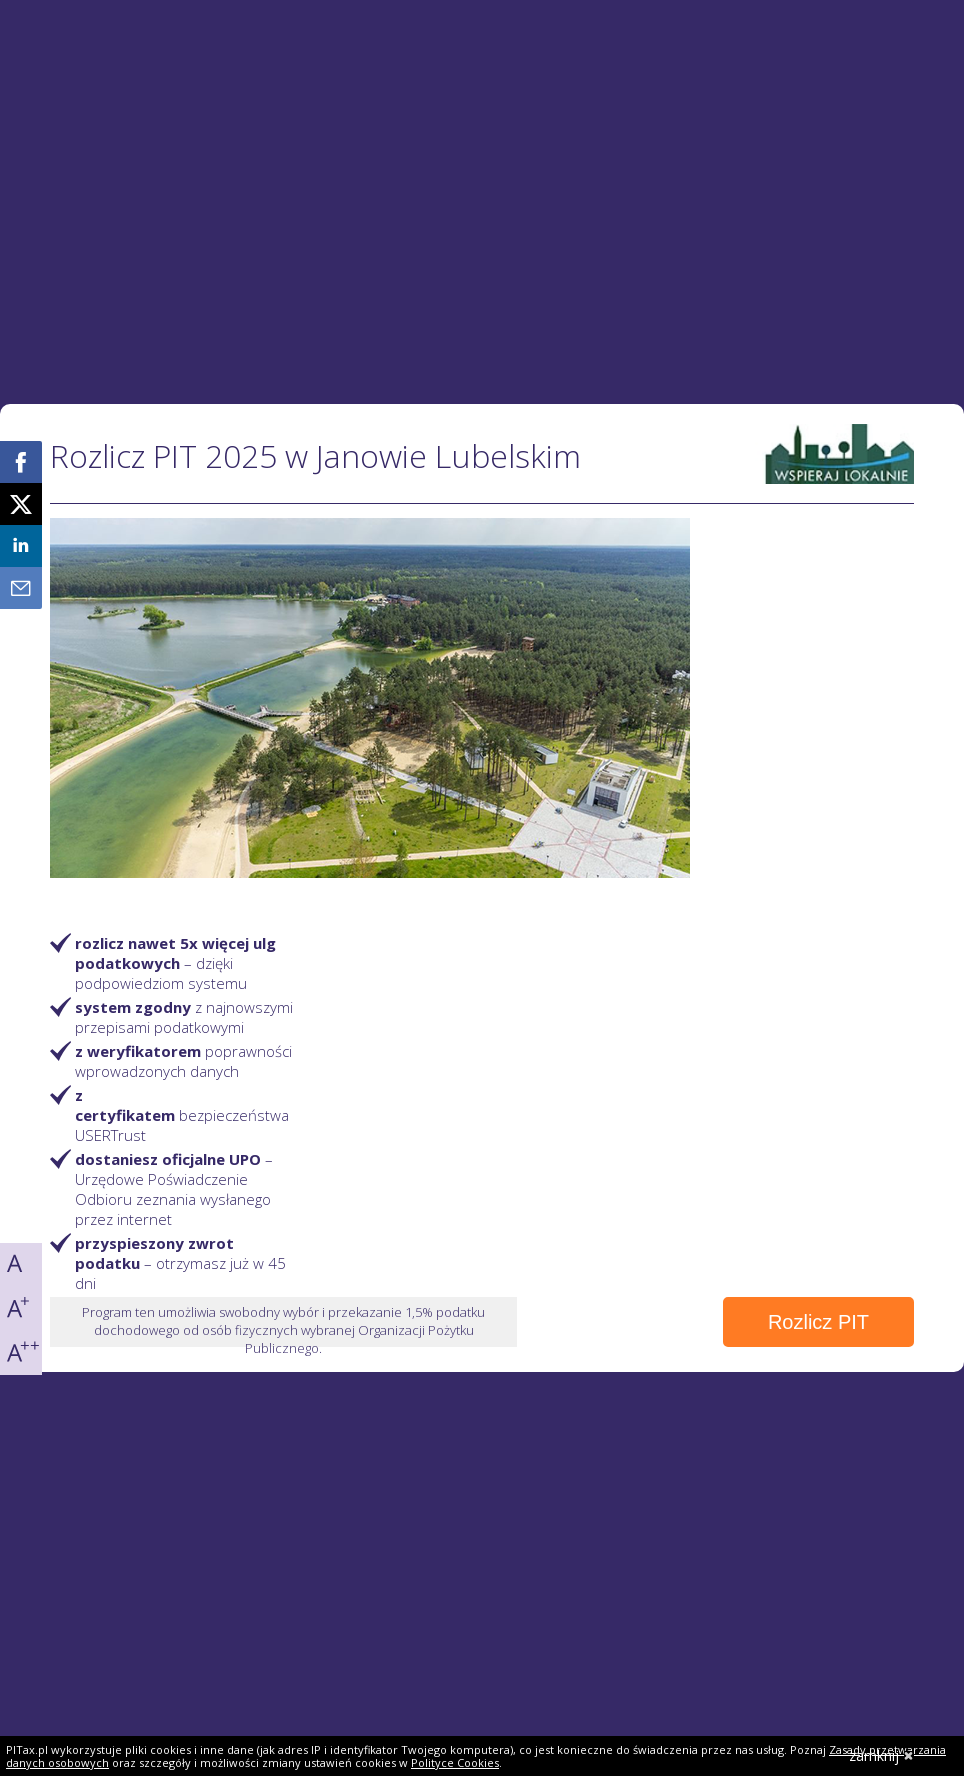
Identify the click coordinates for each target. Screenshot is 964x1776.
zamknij (881, 1755)
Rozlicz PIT (818, 1322)
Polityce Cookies (455, 1762)
